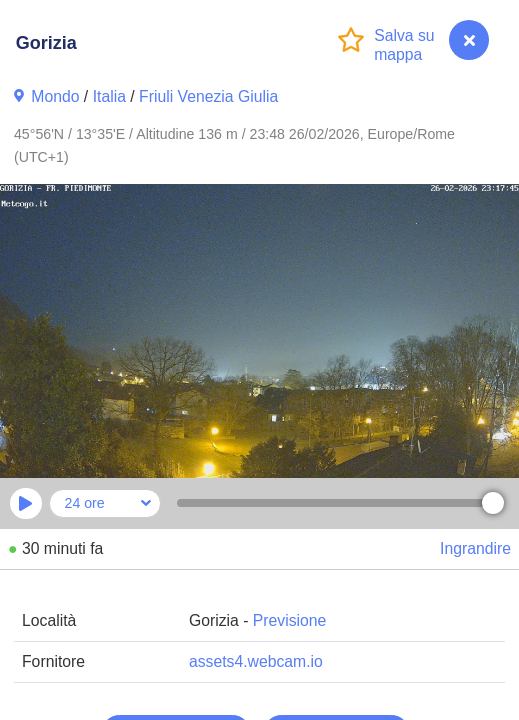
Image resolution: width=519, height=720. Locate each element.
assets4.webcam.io (256, 661)
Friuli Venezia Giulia (208, 96)
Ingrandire (475, 548)
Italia (109, 96)
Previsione (290, 620)
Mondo (55, 96)
